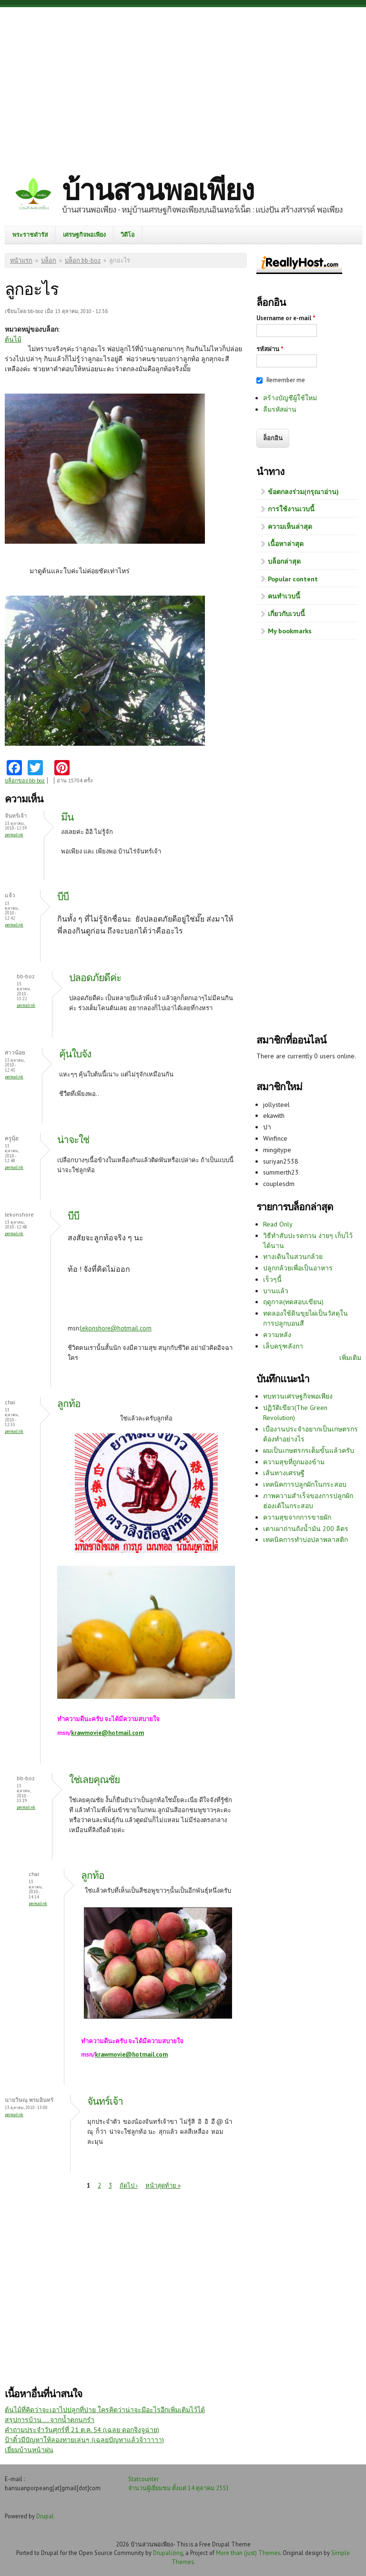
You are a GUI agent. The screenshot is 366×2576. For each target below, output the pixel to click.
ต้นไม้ (13, 339)
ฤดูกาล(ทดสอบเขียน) (293, 1302)
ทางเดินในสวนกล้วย (293, 1256)
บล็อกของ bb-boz (25, 780)
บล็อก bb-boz (83, 260)
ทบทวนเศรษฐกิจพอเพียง (298, 1396)
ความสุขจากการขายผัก (297, 1517)
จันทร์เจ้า (105, 2101)
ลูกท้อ (69, 1403)
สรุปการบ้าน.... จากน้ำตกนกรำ (49, 2419)
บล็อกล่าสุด (284, 561)
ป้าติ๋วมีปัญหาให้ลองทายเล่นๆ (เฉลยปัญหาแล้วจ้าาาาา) (84, 2439)
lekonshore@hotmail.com (116, 1328)
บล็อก (48, 260)
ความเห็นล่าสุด (290, 526)
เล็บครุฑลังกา (283, 1346)
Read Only (278, 1224)
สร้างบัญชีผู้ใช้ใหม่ (290, 398)
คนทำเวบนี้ (284, 596)
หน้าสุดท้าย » (163, 2185)
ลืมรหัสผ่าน (279, 409)
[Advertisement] (183, 83)
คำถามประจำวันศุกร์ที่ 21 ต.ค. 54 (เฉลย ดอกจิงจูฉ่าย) (82, 2429)
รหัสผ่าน (270, 349)
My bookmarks (290, 631)
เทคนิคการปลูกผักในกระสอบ (304, 1484)
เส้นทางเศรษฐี (284, 1473)
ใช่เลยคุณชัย (94, 1779)
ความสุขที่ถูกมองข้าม (294, 1462)
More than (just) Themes (248, 2552)
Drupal (45, 2516)
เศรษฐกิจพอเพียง (84, 234)
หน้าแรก (21, 260)
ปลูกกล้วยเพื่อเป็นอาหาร (298, 1268)
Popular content (293, 579)
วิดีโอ (128, 234)
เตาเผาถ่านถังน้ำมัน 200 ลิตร (305, 1528)
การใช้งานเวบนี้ (291, 509)
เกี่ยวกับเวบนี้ (286, 613)
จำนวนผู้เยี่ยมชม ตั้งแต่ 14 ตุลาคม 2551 (178, 2488)
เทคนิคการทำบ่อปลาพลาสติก (305, 1539)
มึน (67, 817)
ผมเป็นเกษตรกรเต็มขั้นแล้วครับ (308, 1450)
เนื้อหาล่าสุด (286, 543)
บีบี (63, 896)
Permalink (14, 834)
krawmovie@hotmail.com (107, 1733)
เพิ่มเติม (350, 1357)
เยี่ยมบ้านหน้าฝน (29, 2449)
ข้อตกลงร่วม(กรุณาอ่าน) (303, 491)
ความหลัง (277, 1334)
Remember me (285, 380)
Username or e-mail (285, 318)
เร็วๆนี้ (272, 1279)
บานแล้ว (275, 1291)
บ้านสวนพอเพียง (158, 189)
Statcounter (143, 2479)
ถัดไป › (129, 2185)
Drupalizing (168, 2552)
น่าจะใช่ (73, 1139)
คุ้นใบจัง (75, 1053)
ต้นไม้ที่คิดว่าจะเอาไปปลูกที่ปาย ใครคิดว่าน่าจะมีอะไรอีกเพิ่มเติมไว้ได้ (105, 2409)
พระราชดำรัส (30, 234)
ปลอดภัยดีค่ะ (95, 977)
